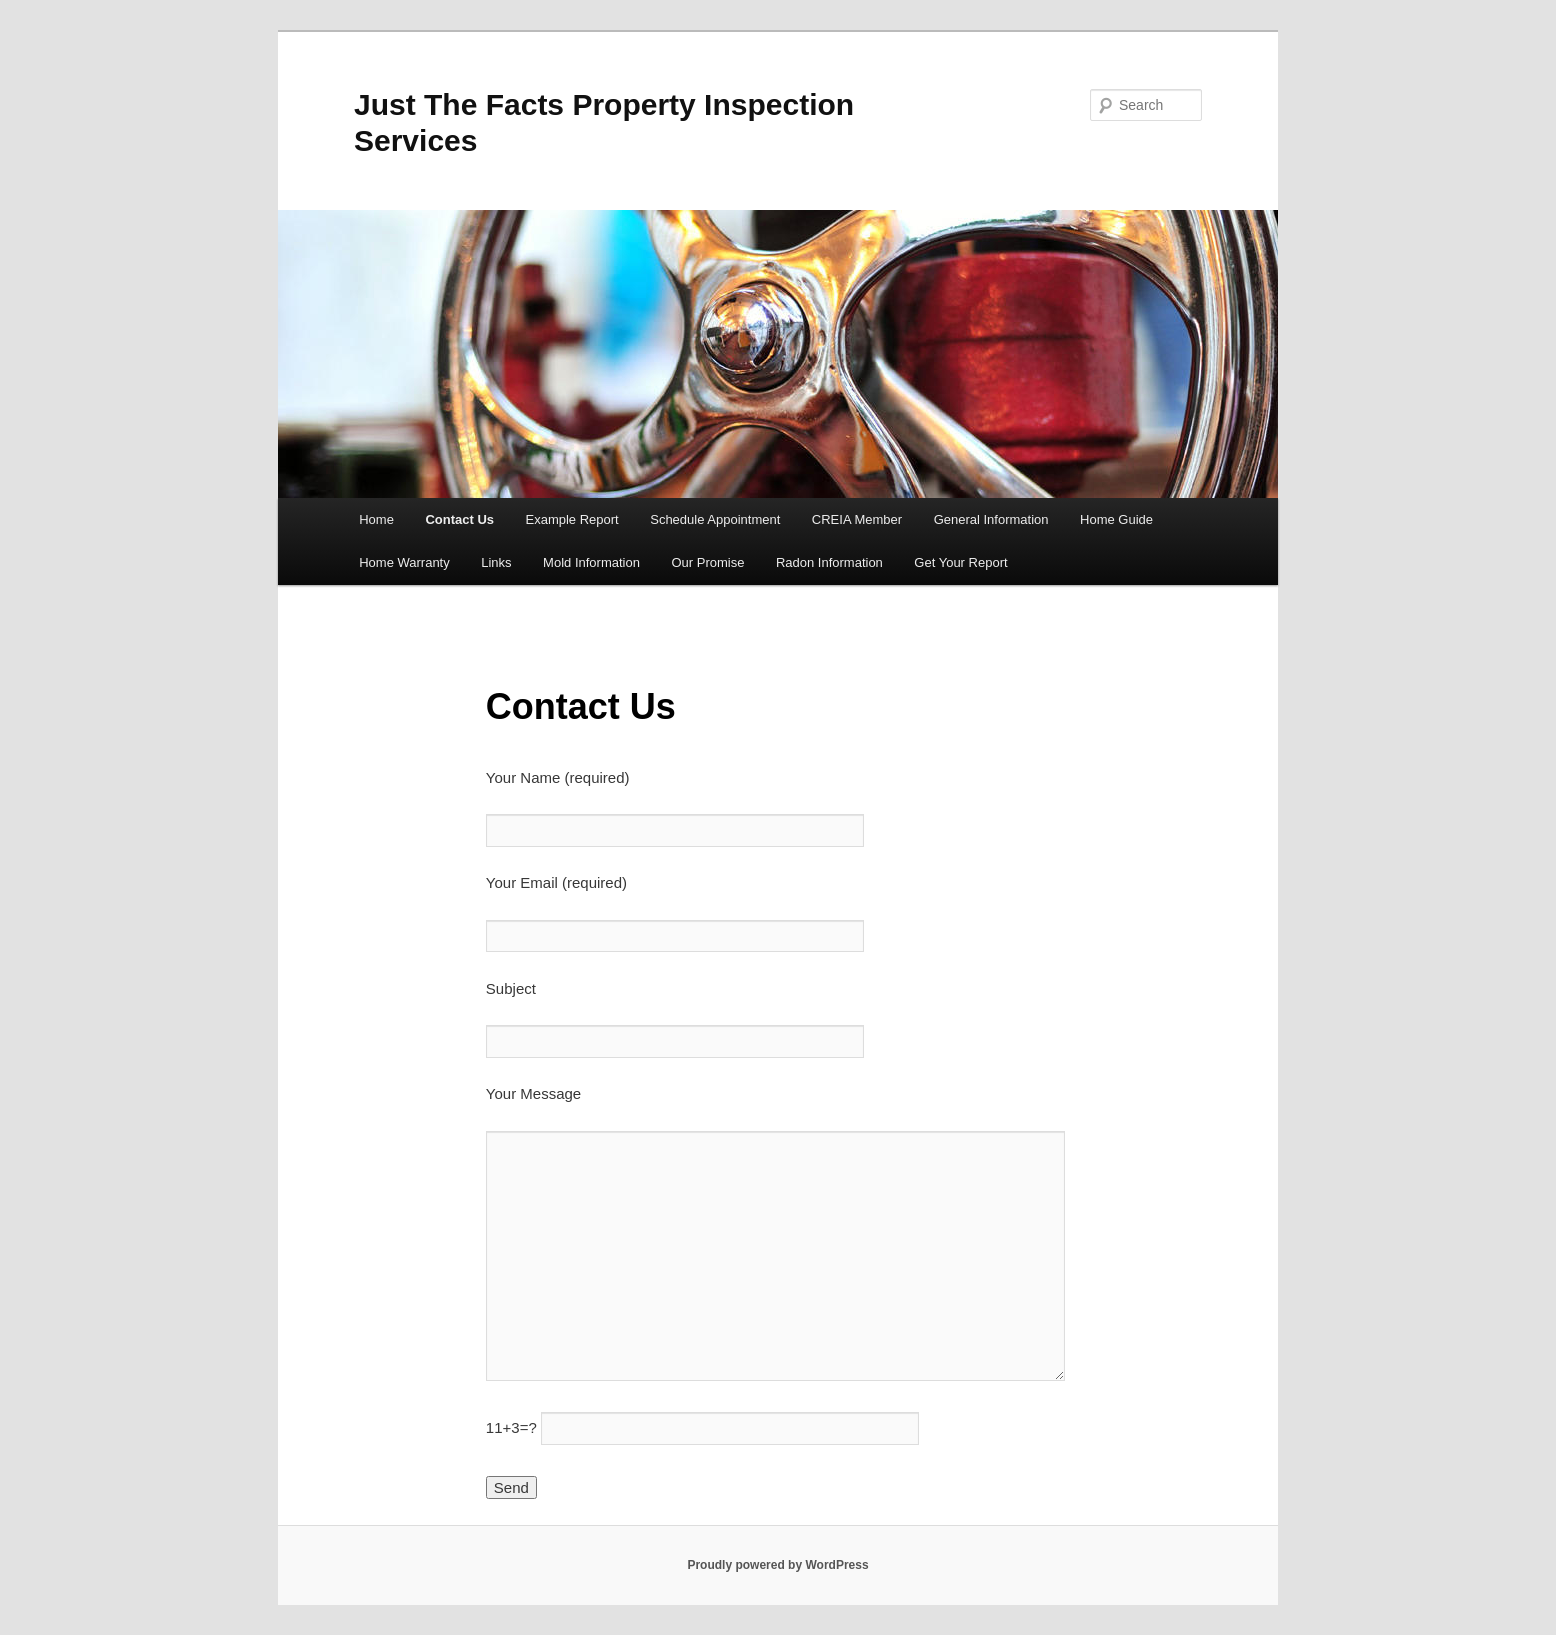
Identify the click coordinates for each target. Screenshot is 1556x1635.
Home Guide (1116, 519)
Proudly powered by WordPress (777, 1565)
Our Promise (707, 562)
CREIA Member (857, 519)
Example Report (572, 519)
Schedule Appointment (715, 519)
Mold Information (591, 562)
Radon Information (829, 562)
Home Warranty (404, 562)
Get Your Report (960, 562)
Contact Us (459, 519)
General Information (991, 519)
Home (376, 519)
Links (496, 562)
